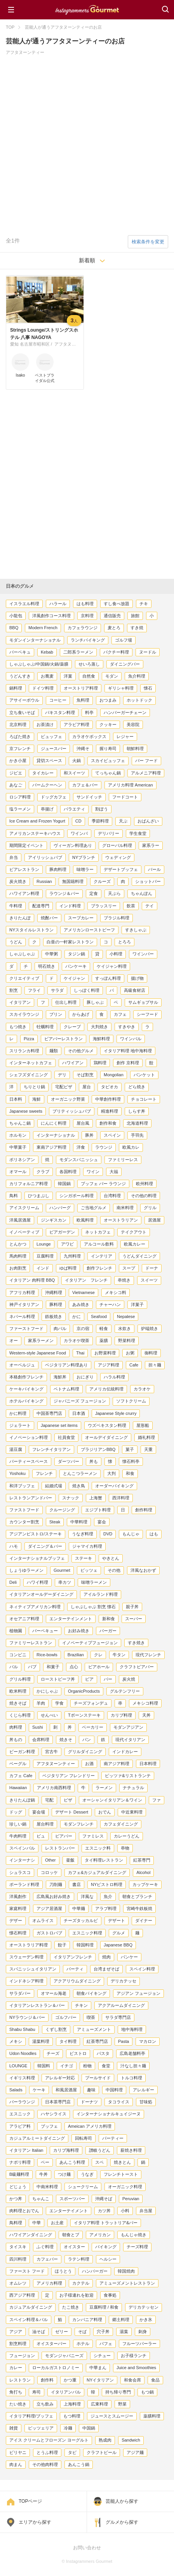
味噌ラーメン (94, 1582)
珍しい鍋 (17, 1824)
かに (76, 1316)
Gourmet (62, 1570)
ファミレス (93, 1836)
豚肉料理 (57, 869)
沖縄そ (83, 748)
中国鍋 (88, 2428)
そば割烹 (85, 1074)
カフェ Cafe (20, 1775)
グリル (150, 1207)
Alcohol (143, 1872)
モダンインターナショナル (35, 640)
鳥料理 (15, 2222)
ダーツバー (68, 1461)
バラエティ (74, 809)
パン (86, 1739)
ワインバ (79, 833)
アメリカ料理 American (130, 785)
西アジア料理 (22, 2295)
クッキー (108, 724)
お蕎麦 (47, 676)
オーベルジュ (22, 1365)
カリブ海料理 (66, 2150)
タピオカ (109, 1086)
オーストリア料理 (81, 688)
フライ (34, 990)
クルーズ (102, 881)
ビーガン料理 (22, 1751)
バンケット (144, 1074)
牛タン (119, 1654)
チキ (143, 603)
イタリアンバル (66, 2392)
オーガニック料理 (125, 2186)
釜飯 (70, 1860)
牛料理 (15, 905)
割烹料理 (17, 2343)
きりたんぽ (20, 917)
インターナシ (22, 1860)
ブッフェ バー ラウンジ (103, 1183)
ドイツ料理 (43, 688)
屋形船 (142, 1425)
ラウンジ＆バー (64, 893)
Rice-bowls (47, 1654)
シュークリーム (83, 2186)
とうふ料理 (47, 2452)
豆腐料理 (45, 1256)
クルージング (62, 1509)
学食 (59, 1703)
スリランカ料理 (24, 1050)
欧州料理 (144, 1183)
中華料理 (78, 1521)
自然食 (88, 676)
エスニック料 (98, 1848)
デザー (15, 1920)
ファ (156, 1800)
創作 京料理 (128, 1062)
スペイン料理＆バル (28, 2319)
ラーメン (104, 1787)
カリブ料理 (121, 1715)
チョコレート (144, 1099)
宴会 (101, 1521)
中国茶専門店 (49, 1413)
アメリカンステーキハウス (35, 833)
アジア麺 (135, 2452)
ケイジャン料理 (112, 966)
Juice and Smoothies (136, 2367)
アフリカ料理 (22, 1292)
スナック (70, 1497)
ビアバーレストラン (63, 1038)
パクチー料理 (116, 652)
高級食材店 (134, 990)
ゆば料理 (68, 1268)
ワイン (93, 1171)
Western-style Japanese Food (37, 1353)
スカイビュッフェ (108, 760)
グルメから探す (122, 2522)
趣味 (91, 2089)
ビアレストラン (24, 869)
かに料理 (17, 1413)
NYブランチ (83, 857)
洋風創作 (17, 1896)
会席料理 (40, 1739)
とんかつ (17, 1244)
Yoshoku (17, 1473)
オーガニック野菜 (68, 1099)
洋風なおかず (143, 1570)
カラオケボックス (89, 736)
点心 (74, 1666)
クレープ (72, 1026)
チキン (81, 2005)
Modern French (42, 627)
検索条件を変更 (148, 241)
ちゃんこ (40, 2198)
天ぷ (123, 821)
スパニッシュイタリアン (32, 1969)
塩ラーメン (20, 809)
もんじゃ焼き (133, 2234)
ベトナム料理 (66, 1389)
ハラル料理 (114, 1377)
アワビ (67, 1244)
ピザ (68, 1800)
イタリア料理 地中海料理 (128, 1050)
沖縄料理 (53, 1292)
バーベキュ (20, 652)
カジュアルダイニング (30, 2307)
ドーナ (151, 1268)
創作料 (47, 2380)
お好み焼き (78, 1630)
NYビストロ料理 (106, 1884)
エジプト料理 (98, 1509)
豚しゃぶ (95, 1002)
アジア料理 (108, 1365)
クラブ (43, 1171)
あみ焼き (80, 1304)
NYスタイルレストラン (31, 929)
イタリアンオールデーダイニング (41, 1594)
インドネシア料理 (26, 1981)
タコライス (118, 2101)
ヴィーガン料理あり (73, 845)
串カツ (64, 1582)
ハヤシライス (53, 2113)
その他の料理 (144, 1195)
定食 (93, 893)
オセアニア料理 (24, 1618)
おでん (104, 1812)
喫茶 (91, 2017)
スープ (128, 1268)
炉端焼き (149, 1328)
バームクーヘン (47, 785)
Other (50, 1860)
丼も (93, 1461)
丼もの (15, 1739)
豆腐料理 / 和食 (103, 2307)
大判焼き (99, 1026)
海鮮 (36, 1099)
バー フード (146, 760)
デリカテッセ (123, 1981)
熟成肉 (105, 2440)
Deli (13, 1582)
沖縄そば (103, 2198)
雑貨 (13, 2428)
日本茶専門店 (58, 2101)
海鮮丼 (60, 1377)
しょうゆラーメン (26, 1570)
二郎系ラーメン (78, 652)
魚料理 (83, 700)
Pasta (123, 2041)
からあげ (80, 1014)
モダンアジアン (128, 1727)
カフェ (120, 1014)
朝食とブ (70, 2234)
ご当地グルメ (93, 1207)
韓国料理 (85, 1945)
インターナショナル (56, 1135)
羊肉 (41, 1703)
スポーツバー (72, 2198)
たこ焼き (70, 2307)
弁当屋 (145, 2210)
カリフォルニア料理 (28, 1183)
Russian (44, 881)
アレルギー (143, 2089)
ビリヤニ (17, 2452)
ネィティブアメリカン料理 (35, 1606)
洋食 (81, 1147)
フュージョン (22, 2355)
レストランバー (60, 1848)
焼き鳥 (78, 1485)
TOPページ (30, 2501)
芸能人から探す (122, 2501)
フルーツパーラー (139, 2343)
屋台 (86, 1086)
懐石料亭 (130, 1461)
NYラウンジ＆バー (27, 2017)
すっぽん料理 (108, 978)
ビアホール (99, 1666)
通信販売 (112, 615)
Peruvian (130, 2198)
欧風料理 (85, 1220)
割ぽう (101, 809)
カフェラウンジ (82, 627)
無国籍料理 (73, 881)
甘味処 (145, 2101)
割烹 (13, 990)
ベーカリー (92, 1727)
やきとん (110, 1558)
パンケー (129, 1957)
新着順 (87, 260)
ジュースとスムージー (111, 2416)
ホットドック (139, 700)
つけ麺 (64, 2174)
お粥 (130, 1353)
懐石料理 (17, 1933)
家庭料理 (17, 1908)
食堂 (106, 2065)
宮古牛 (51, 1751)
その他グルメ (81, 1050)
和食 (130, 1473)
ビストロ (78, 2053)
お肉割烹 (17, 1268)
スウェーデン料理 (26, 1957)
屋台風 (83, 1123)
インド (43, 1268)
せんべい (49, 1715)
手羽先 (137, 1135)
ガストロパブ (49, 1933)
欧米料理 (17, 1691)
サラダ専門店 (118, 2017)
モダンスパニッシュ (78, 1159)
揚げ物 (137, 978)
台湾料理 (112, 1195)
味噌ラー (85, 869)
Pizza (29, 1038)
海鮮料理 (101, 1038)
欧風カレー (134, 1244)
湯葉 (124, 2331)
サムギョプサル (143, 1002)
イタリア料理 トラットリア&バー (105, 2222)
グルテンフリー (125, 1691)
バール (154, 869)
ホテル (83, 2343)
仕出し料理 (66, 1002)
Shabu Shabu (22, 2029)
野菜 (122, 2404)
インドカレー (125, 1751)
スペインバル (22, 1848)
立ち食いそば (22, 712)
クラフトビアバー (137, 1666)
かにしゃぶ (47, 1691)
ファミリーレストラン (30, 1642)
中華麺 (78, 1908)
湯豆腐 (15, 1449)
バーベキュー (45, 1630)
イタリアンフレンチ (73, 1957)
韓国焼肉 (126, 2271)
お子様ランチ (133, 2355)
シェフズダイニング (28, 1074)
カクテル (80, 2283)
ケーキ (39, 2089)
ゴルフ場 (123, 640)
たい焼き (17, 2404)
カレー (15, 2367)
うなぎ (87, 2174)
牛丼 (43, 2174)
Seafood (99, 1316)
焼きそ (65, 1739)
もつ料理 (71, 2416)
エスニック (20, 2113)
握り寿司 (108, 748)
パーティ (75, 1969)
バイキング (106, 2246)
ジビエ (15, 773)
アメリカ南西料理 (54, 1787)
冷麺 (68, 2428)
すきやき (126, 1026)
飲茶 (131, 905)
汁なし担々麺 (133, 2065)
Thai (80, 1353)
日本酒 (78, 1413)
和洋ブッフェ (22, 1485)
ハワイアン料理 (24, 893)
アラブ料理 (106, 1908)
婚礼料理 (146, 1437)
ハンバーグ (60, 1207)
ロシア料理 (20, 797)
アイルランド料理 (101, 1594)
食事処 (110, 2295)
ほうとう (63, 2271)
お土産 (57, 2222)
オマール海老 (53, 1993)
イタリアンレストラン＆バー (37, 2005)
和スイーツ (74, 773)
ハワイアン (73, 1062)
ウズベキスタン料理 (107, 1425)
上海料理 (72, 2404)
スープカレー (81, 917)
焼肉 (106, 1957)
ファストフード (24, 1509)
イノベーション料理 (28, 1437)
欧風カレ (130, 1147)
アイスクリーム (24, 1207)
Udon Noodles (23, 2053)
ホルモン (17, 1135)
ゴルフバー (66, 2017)
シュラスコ (20, 1872)
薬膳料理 (151, 2416)
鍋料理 (15, 688)
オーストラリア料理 (28, 1945)
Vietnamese (83, 1292)
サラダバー (20, 1993)
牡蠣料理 (45, 1026)
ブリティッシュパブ (71, 1111)
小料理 (116, 954)
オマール (17, 1171)
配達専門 (40, 905)
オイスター (74, 2246)
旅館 (135, 615)
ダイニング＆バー (45, 1546)
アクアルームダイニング (121, 2005)
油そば (38, 2331)
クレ (98, 1654)
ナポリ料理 (20, 2162)
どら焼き (136, 1086)
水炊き (124, 1328)
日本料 (15, 1099)
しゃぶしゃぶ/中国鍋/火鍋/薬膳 (38, 664)
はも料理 (85, 603)
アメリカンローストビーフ (89, 929)
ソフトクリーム (131, 1401)
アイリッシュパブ (45, 857)
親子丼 (132, 1606)
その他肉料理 (45, 2464)
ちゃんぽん (141, 893)
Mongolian (114, 1074)
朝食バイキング (91, 1993)
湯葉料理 (40, 2041)
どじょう (17, 2186)
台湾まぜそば (106, 1969)
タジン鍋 (76, 954)
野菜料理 (126, 1340)
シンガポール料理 (76, 1195)
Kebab (47, 652)
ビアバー (63, 1836)
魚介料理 (136, 676)
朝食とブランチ (137, 1896)
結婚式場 (53, 1485)
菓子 (129, 1449)
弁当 (13, 857)
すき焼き (136, 1642)
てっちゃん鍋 (108, 773)
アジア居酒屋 (49, 1908)
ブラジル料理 (116, 917)
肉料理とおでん (24, 2210)
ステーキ (83, 1558)
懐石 (148, 688)
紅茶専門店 (97, 2041)
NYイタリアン (100, 2380)
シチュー (102, 2355)
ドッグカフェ (53, 797)
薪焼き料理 (131, 2150)
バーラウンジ (22, 2101)
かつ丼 (15, 2198)
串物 (125, 1848)
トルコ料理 (131, 2077)
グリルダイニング (85, 1751)
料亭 (89, 712)
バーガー (108, 1630)
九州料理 (72, 1256)
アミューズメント (94, 2029)
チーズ (53, 2053)
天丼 (146, 1715)
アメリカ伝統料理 (106, 1389)
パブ (32, 1666)
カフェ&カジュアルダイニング (97, 1872)
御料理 (150, 1353)
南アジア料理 (116, 1763)
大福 (114, 1171)
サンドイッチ (89, 797)
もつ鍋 (147, 2392)
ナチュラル (133, 1787)
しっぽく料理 (86, 990)
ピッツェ (88, 1570)
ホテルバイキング (26, 1401)
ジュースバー (53, 748)
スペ (99, 2162)
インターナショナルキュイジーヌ (109, 2113)
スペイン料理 (142, 1969)
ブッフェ (49, 2126)
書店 (76, 1884)
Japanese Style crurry (115, 1413)
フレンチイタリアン (51, 1449)
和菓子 (53, 1666)
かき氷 (145, 2319)
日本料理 (148, 1763)
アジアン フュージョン (138, 1993)
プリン (55, 1014)
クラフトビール (102, 2452)
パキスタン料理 (60, 712)
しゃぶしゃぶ (22, 954)
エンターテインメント (70, 1618)
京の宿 (83, 1328)
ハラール (57, 603)
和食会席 (132, 2380)
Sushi (37, 1727)
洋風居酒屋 (20, 1220)
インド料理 (70, 905)
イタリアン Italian (26, 2150)
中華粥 (51, 954)
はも (154, 1533)
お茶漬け (45, 724)
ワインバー (143, 954)
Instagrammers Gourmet (87, 9)
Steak (54, 1521)
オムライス (43, 1920)
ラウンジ (103, 1147)
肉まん (15, 2464)
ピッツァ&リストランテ (127, 1775)
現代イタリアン (130, 1739)
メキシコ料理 (145, 1703)
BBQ (13, 627)
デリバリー (108, 833)
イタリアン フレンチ (86, 1280)
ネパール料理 (22, 1316)
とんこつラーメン (80, 1473)
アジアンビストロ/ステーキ (35, 1533)
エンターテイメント (68, 2210)
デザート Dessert (71, 1812)
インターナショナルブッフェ (37, 1558)
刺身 (142, 2331)
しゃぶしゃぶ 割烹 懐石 (93, 1606)
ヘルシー (108, 2259)
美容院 (133, 724)
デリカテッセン (143, 2307)
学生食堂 (137, 833)
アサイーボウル (24, 700)
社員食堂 (66, 1437)
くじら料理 (20, 1715)
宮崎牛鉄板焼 (139, 1908)
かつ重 (70, 2380)
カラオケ (142, 1389)
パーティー (113, 2138)
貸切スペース (49, 760)
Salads (16, 2089)
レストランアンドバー (30, 1497)
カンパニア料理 (87, 2319)
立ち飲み (45, 2404)
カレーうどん (126, 1836)
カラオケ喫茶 (76, 1340)
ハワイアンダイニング (30, 2234)
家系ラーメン (41, 1340)
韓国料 (43, 2065)
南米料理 (125, 1207)
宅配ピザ (63, 1086)
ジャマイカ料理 (87, 1546)
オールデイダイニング (106, 1437)
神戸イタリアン (24, 1304)
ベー (45, 2162)
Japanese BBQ (118, 1945)
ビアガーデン (62, 1232)
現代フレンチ (148, 1654)
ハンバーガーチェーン (125, 712)
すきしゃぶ (135, 929)
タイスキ (17, 2246)
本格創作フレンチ (26, 1377)
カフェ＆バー (85, 785)
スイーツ (149, 1280)
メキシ (15, 2041)
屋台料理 (45, 1824)
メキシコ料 (115, 1292)
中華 (36, 2222)
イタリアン (20, 1002)
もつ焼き (17, 1026)
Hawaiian (18, 1787)
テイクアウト (133, 1232)
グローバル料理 (117, 845)
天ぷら (114, 893)
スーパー (133, 1618)
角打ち (15, 2392)
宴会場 (38, 1812)
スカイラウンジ (24, 1014)
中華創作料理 (108, 1099)
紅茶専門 (141, 1860)
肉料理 (15, 1727)
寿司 (36, 2392)
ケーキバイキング (26, 1389)
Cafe (133, 1365)
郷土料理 (120, 2319)
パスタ (103, 2053)
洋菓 (68, 676)
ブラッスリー (104, 905)
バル (13, 1666)
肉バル (60, 1328)
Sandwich (131, 2440)
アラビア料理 (76, 724)
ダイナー (143, 1920)
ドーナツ (89, 2101)
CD (78, 821)
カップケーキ (145, 1884)
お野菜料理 (105, 1353)
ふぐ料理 (45, 2246)
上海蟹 (95, 1497)
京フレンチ (20, 748)
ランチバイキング (88, 640)
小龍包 (15, 615)
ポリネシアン (22, 1159)
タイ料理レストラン (104, 1860)
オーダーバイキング (114, 1485)
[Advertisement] (87, 144)
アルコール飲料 (99, 1244)
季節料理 (100, 821)
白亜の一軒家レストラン (70, 942)
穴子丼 (103, 2331)
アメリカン (100, 2234)
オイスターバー (51, 2343)
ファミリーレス (123, 1159)
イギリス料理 (22, 2077)
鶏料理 (100, 1062)
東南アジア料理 (51, 1147)
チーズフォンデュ (91, 1703)
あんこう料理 (72, 2162)
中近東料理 (132, 1812)
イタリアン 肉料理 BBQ (32, 1280)
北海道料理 (137, 1123)
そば (82, 2331)
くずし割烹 (56, 2029)
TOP (10, 27)
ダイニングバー (125, 664)
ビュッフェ (51, 736)
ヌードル (147, 652)
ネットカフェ (98, 1232)
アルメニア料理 (146, 773)
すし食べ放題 (116, 603)
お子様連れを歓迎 (76, 2295)
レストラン (20, 2380)
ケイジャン (74, 978)
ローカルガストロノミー (55, 2367)
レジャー (125, 736)
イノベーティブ (24, 1232)
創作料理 (143, 1509)
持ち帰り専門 (118, 2392)
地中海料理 (132, 2029)
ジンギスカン (53, 1220)
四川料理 (17, 2259)
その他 (114, 1570)
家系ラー (150, 845)
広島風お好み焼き (54, 1896)
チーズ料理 (137, 2246)
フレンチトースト (121, 2174)
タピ (72, 2452)
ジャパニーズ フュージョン (80, 1401)
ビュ (41, 1836)
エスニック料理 (87, 1933)
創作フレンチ (99, 1268)
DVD (107, 1533)
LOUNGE (18, 2065)
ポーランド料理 (24, 1884)
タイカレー (43, 773)
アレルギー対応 (60, 2077)
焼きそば (17, 1703)
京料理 (87, 615)
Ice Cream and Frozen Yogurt (37, 821)
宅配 (49, 1800)
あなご (15, 785)
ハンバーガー (95, 2271)
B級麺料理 (19, 2174)
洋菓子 (137, 1304)
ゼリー (61, 2331)
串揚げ (47, 809)
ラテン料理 (78, 2259)
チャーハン (110, 1304)
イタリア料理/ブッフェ (31, 2416)
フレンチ (44, 1473)
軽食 (103, 1328)
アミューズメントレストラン (127, 2283)
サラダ (57, 990)
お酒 (89, 1763)
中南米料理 (47, 2186)
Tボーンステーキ (84, 1715)
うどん (15, 942)
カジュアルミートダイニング (37, 2138)
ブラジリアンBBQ (98, 1449)
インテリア (101, 1256)
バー (108, 1679)
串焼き (124, 1280)
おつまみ (108, 700)
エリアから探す (35, 2522)
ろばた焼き (20, 736)
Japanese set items (59, 1425)
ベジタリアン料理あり (66, 1365)
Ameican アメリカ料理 (89, 2126)
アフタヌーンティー (56, 1763)
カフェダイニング (121, 1824)
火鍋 (76, 760)
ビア (89, 1679)
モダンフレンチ (79, 1824)
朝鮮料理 (135, 748)
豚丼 (89, 1135)
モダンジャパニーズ (64, 2355)
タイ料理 (68, 2041)
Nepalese (126, 1316)
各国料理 (68, 1171)
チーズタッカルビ (81, 1920)
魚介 (108, 1896)
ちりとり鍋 (34, 1086)
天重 (148, 1449)
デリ (62, 1074)
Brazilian (76, 1654)
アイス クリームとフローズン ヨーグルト (49, 2440)
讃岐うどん (99, 2150)
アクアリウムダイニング (77, 1981)
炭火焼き (17, 881)
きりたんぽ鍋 (22, 1800)
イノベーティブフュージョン (90, 1642)
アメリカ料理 (49, 2283)
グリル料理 (20, 1679)
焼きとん (122, 2162)
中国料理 (114, 2089)
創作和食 (108, 1123)
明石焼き (46, 966)
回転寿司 (83, 2138)
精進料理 (109, 1111)
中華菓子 (17, 1147)
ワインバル (130, 1038)
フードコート (125, 797)
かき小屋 (17, 760)
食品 (155, 2380)
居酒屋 (154, 1220)
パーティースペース (28, 1461)
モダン (111, 676)
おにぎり (85, 1377)
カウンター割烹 (24, 1521)
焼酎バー (49, 917)
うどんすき (20, 676)
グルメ (118, 1933)
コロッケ (49, 1872)
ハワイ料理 (37, 1582)
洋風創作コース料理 (51, 615)
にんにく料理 (53, 1123)
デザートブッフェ (121, 869)
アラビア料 (20, 2126)
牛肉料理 (17, 1836)
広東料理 (99, 2404)
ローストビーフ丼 (58, 1679)
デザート (116, 1920)
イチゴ (66, 2065)
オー (13, 1340)
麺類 (53, 1050)
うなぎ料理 (82, 1533)
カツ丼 (104, 2210)
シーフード (147, 1014)
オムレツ (17, 2283)
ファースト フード (27, 2271)
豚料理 (55, 1304)
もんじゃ (130, 1533)
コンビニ (17, 1654)
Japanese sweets (25, 1111)
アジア (15, 2331)
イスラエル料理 (24, 603)
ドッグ (15, 1812)
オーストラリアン (121, 1220)
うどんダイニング (139, 1256)
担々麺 (154, 1365)
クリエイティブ (24, 978)
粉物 (87, 2065)
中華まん (97, 2367)
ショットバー (148, 881)
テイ (149, 905)
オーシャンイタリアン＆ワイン (112, 1800)
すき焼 (136, 627)
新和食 (108, 1618)
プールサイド (98, 2077)
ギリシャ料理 (121, 688)
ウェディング (118, 857)
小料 (125, 2210)
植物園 (15, 1630)
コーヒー (57, 700)
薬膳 (103, 1340)
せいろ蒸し (89, 664)
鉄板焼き (53, 1316)
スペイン (112, 1135)
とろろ (124, 942)
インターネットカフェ (30, 1062)
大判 (111, 1473)
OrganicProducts (84, 1691)
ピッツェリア (41, 2428)
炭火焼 (128, 1679)
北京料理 (17, 724)
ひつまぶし (38, 1195)
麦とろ (114, 627)
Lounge (44, 1244)
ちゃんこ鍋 (20, 1123)
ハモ (13, 1546)
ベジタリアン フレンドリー (68, 1775)
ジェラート (20, 1425)
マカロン (147, 2041)
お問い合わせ (87, 2547)
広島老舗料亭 (132, 2053)
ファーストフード (26, 1328)
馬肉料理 (17, 1256)
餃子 (62, 1945)
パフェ (105, 2343)
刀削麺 (55, 1884)
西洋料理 (120, 1497)
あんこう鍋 (78, 2464)
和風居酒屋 (66, 2089)
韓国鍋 (64, 1183)
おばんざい (148, 821)
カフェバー (47, 2259)
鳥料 (13, 1195)
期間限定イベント (26, 845)
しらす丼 (136, 1111)
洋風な (87, 1896)
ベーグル (17, 1763)
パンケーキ (76, 966)
